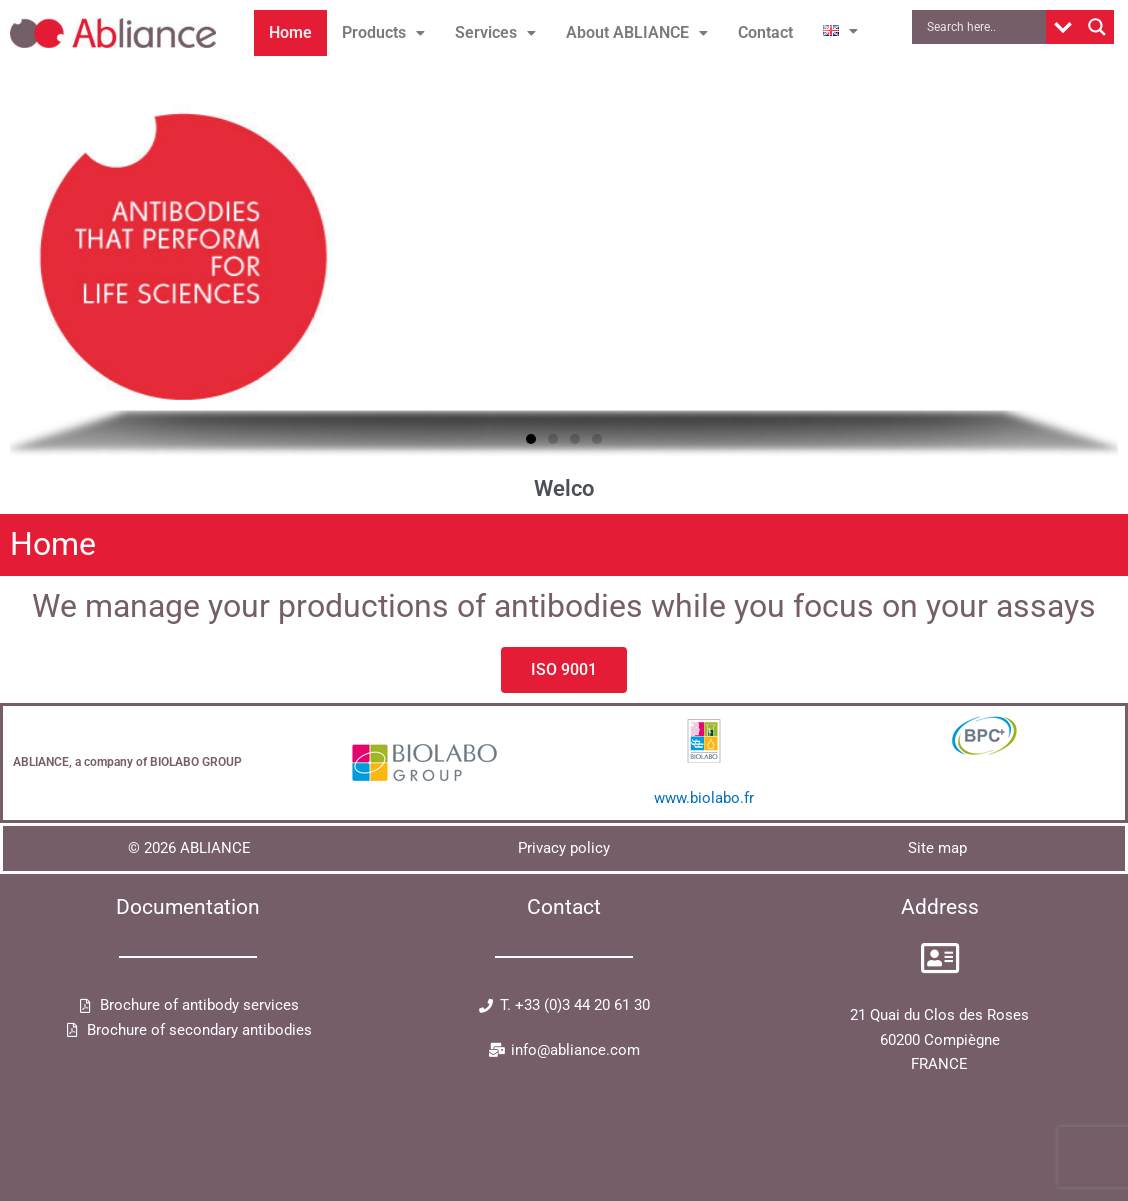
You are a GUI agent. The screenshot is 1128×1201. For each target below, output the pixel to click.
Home (290, 32)
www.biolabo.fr (704, 798)
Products (383, 32)
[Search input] (984, 27)
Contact (765, 32)
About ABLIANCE (637, 32)
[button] (383, 33)
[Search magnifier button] (1097, 27)
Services (495, 32)
